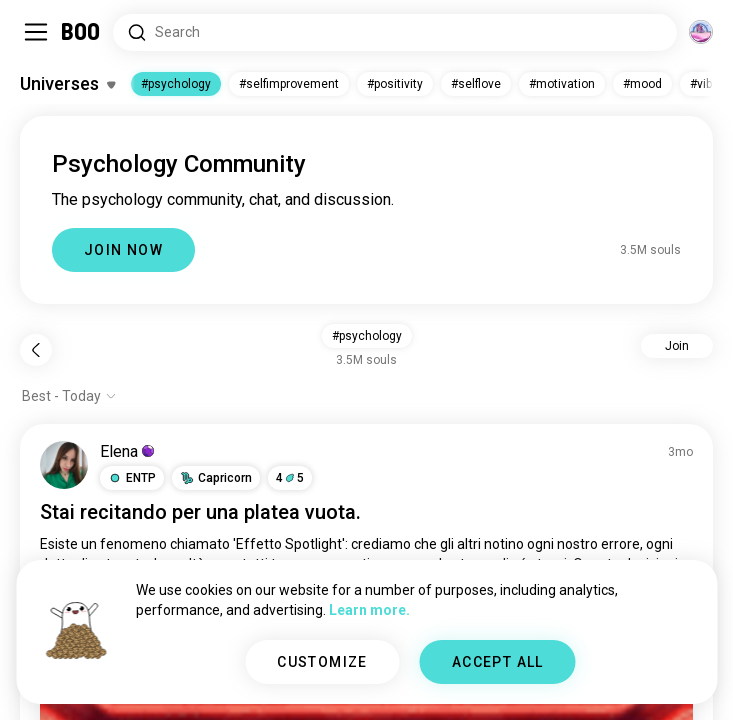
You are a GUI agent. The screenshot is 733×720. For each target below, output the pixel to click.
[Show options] (69, 396)
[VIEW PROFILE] (64, 465)
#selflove (476, 84)
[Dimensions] (701, 32)
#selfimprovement (289, 84)
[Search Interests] (395, 32)
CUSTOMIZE (322, 662)
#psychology (176, 84)
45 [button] (290, 478)
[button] (132, 478)
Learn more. (369, 610)
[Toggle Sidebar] (36, 32)
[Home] (81, 32)
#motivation (562, 84)
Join (677, 346)
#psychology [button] (367, 336)
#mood (642, 84)
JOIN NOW (123, 250)
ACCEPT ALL (498, 662)
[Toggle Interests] (67, 84)
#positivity (395, 84)
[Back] (36, 350)
